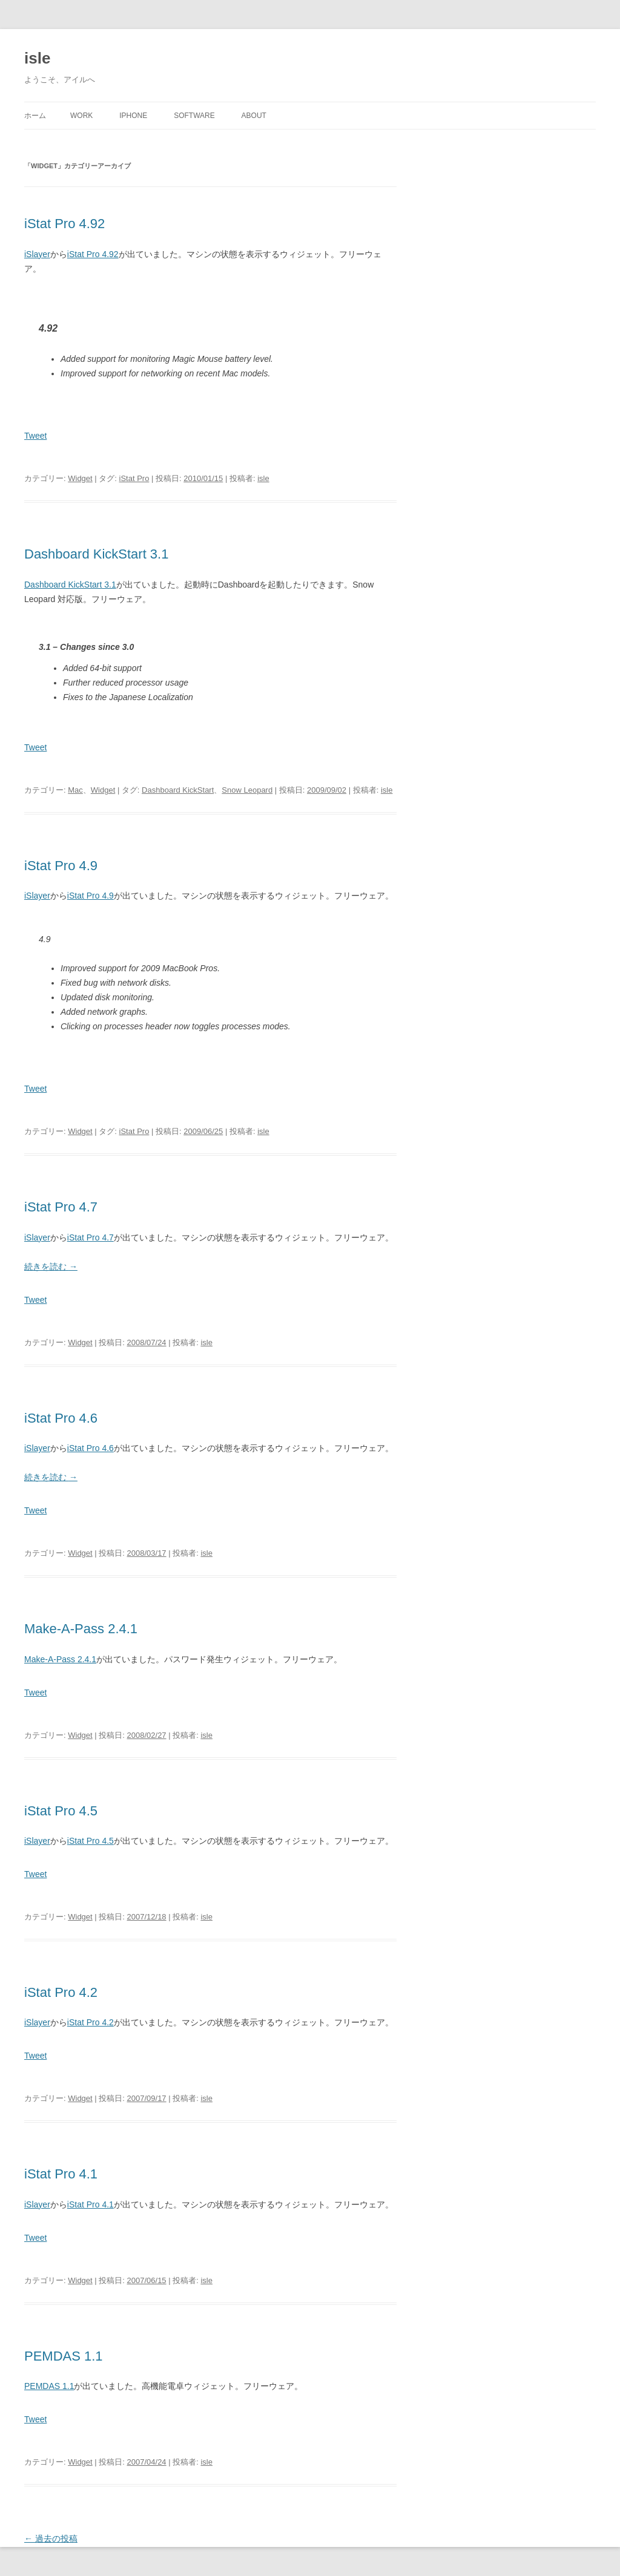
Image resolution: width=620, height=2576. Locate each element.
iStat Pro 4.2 (60, 1992)
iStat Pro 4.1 (60, 2173)
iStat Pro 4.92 (64, 223)
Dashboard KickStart (178, 790)
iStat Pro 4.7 (60, 1206)
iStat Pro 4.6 (60, 1418)
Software (194, 115)
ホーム (35, 115)
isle (37, 58)
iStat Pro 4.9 (60, 865)
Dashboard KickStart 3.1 (96, 554)
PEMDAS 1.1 (63, 2356)
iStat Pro (134, 478)
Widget (80, 478)
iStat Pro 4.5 (60, 1810)
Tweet (35, 436)
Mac (75, 790)
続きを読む (51, 1266)
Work (81, 115)
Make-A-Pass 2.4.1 (80, 1628)
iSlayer (37, 254)
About (254, 115)
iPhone (133, 115)
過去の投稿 (51, 2538)
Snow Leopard (247, 790)
